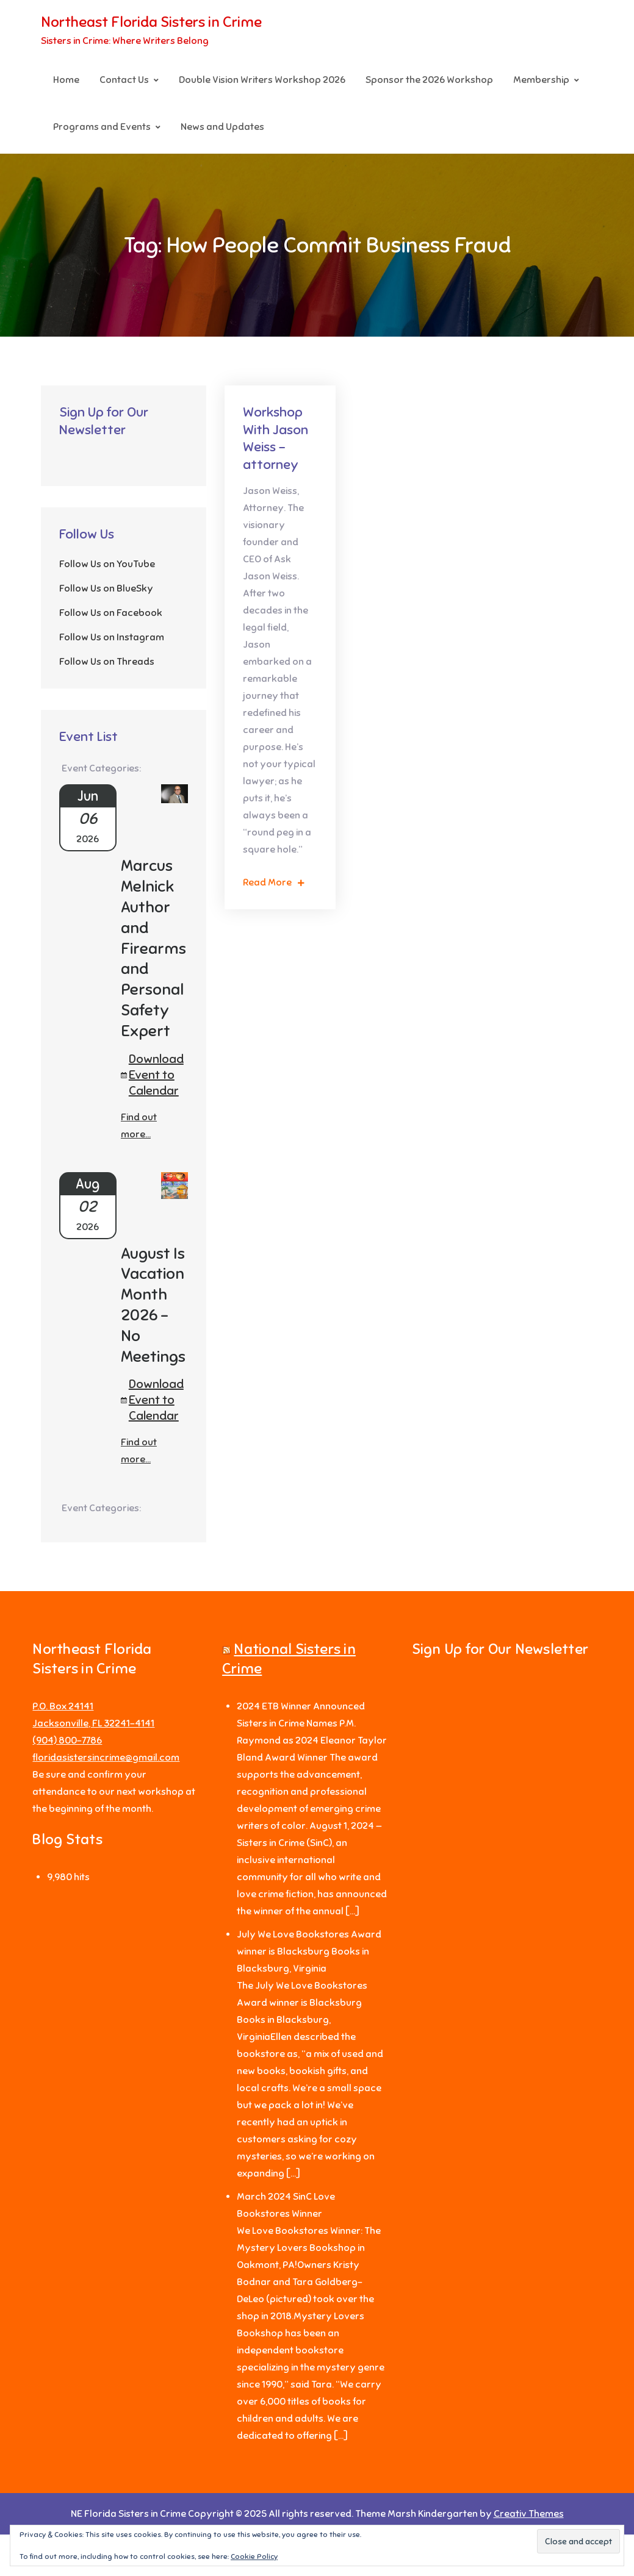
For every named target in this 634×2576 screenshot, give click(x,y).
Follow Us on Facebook (110, 613)
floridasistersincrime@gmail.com (105, 1757)
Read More (273, 882)
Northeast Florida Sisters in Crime (151, 22)
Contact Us (124, 80)
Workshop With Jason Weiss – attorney (275, 438)
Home (66, 80)
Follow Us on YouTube (107, 564)
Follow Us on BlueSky (106, 588)
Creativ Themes (529, 2514)
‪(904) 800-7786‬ (67, 1740)
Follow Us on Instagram (111, 637)
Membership (541, 80)
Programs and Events (102, 127)
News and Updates (222, 127)
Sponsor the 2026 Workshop (429, 80)
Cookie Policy (254, 2556)
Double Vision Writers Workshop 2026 (262, 80)
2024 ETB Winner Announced (301, 1706)
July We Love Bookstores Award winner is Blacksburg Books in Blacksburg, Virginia (309, 1951)
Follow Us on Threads (106, 662)
